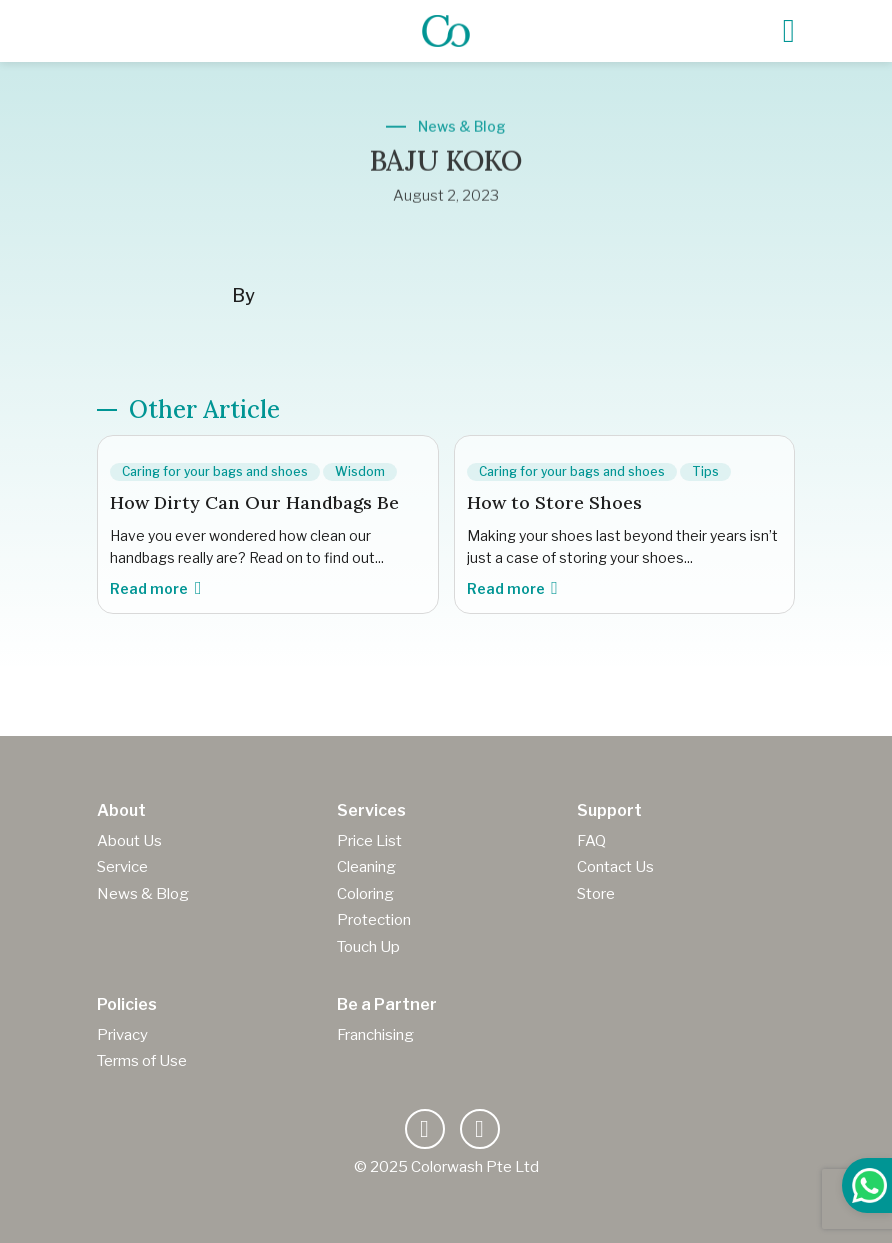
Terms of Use (142, 1061)
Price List (369, 841)
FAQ (591, 841)
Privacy (122, 1035)
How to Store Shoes (554, 502)
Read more (155, 588)
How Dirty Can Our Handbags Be (254, 502)
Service (122, 867)
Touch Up (368, 947)
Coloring (365, 894)
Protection (374, 920)
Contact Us (615, 867)
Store (596, 894)
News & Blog (143, 894)
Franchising (375, 1035)
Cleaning (366, 867)
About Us (129, 841)
